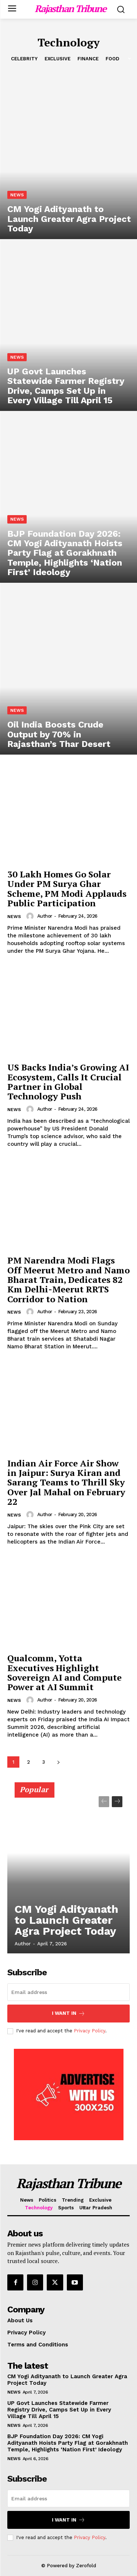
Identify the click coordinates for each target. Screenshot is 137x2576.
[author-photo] (31, 916)
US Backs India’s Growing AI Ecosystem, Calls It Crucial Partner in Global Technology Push (68, 1081)
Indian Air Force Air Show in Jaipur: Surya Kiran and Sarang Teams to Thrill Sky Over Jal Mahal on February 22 (66, 1482)
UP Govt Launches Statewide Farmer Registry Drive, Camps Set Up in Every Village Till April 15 (59, 2410)
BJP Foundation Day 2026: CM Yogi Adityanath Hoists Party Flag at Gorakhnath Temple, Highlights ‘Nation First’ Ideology (67, 2443)
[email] (68, 1992)
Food (112, 59)
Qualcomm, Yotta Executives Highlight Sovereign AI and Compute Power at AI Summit (64, 1672)
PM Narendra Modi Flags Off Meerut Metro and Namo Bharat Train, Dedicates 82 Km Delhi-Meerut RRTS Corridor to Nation (68, 1279)
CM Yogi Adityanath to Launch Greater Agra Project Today (66, 1920)
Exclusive (58, 59)
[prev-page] (104, 1801)
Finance (88, 59)
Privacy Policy (89, 2030)
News (17, 194)
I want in (68, 2013)
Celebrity (24, 59)
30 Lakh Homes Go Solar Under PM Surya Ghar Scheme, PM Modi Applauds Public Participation (66, 888)
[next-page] (58, 1762)
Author (44, 916)
